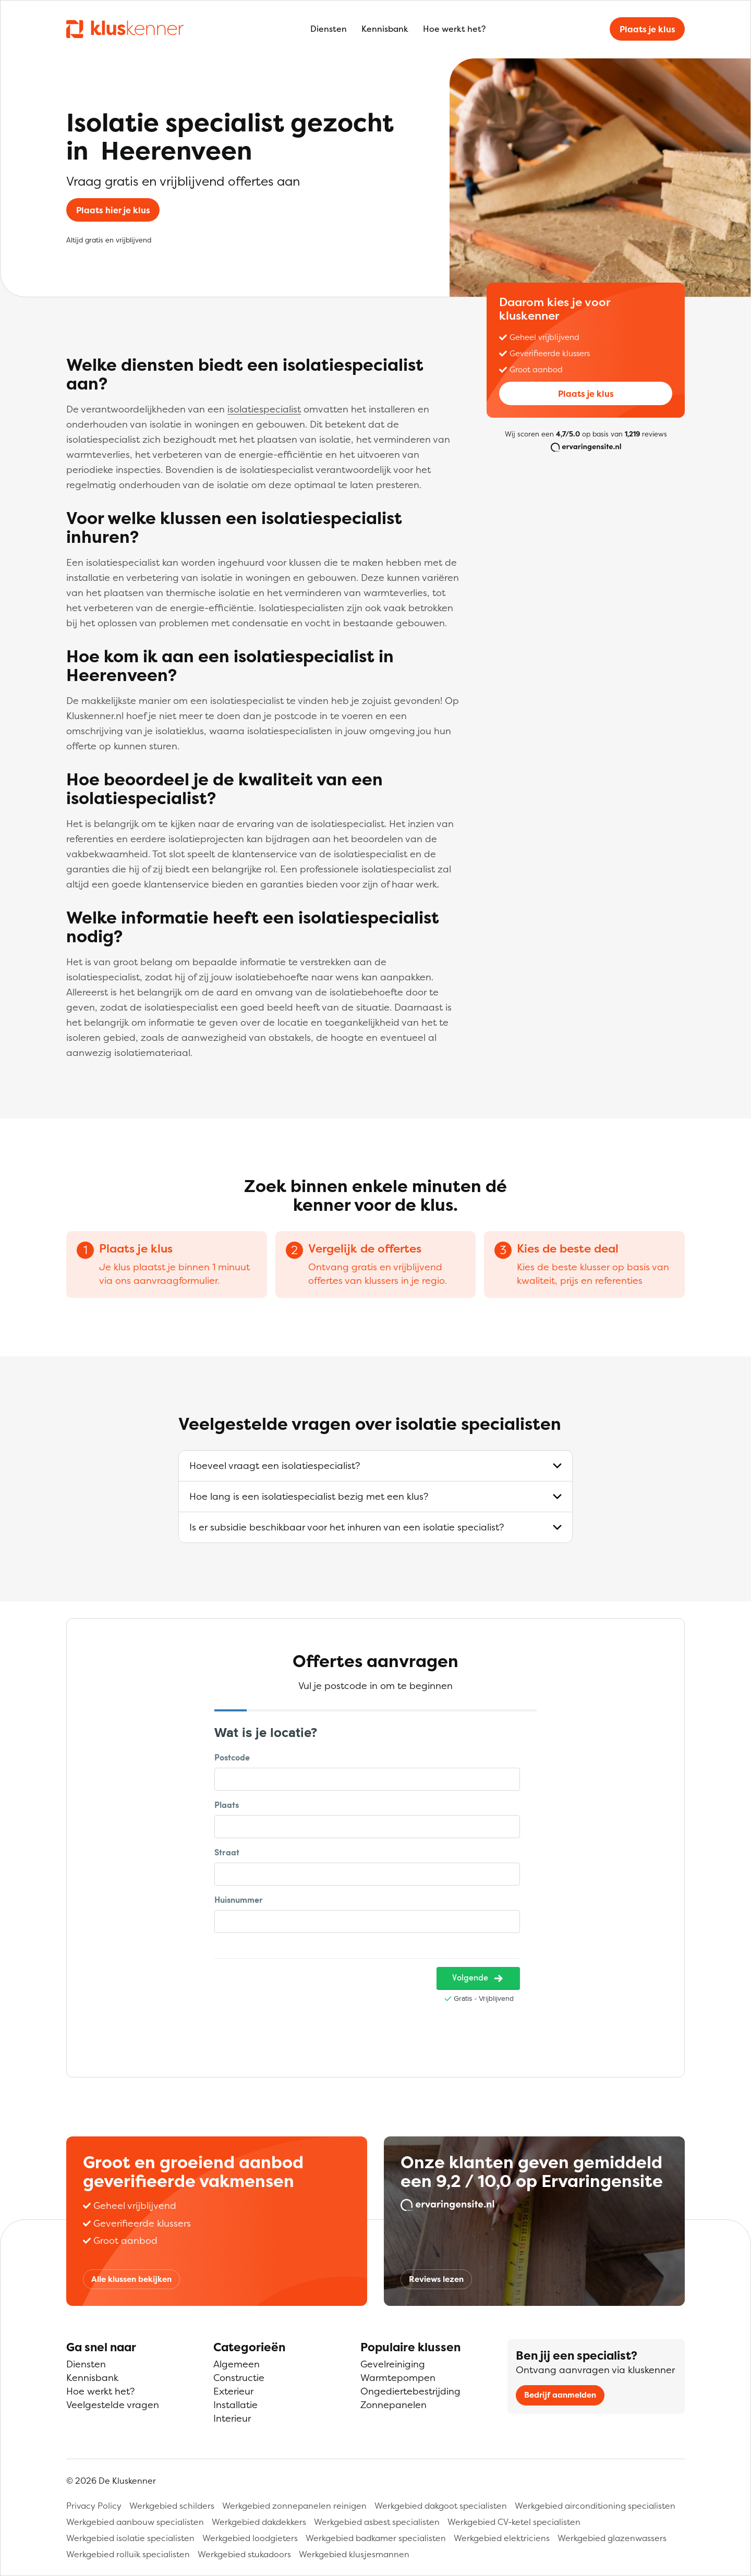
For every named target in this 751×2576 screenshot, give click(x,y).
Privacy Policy (94, 2505)
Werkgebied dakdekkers (259, 2522)
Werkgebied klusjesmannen (354, 2554)
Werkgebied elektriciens (502, 2538)
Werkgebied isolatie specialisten (130, 2538)
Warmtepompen (397, 2377)
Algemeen (236, 2364)
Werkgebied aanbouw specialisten (135, 2522)
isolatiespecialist (264, 409)
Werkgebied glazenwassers (612, 2538)
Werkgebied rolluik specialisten (128, 2554)
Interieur (232, 2418)
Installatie (235, 2404)
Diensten (328, 28)
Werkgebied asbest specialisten (377, 2522)
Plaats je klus (647, 29)
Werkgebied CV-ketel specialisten (513, 2522)
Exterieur (233, 2391)
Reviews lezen (436, 2279)
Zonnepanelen (393, 2404)
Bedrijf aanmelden (560, 2394)
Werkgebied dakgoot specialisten (440, 2505)
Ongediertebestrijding (410, 2391)
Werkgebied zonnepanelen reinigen (294, 2505)
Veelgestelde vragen (112, 2404)
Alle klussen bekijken (131, 2279)
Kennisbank (384, 28)
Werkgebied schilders (171, 2505)
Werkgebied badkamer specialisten (376, 2538)
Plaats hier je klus (113, 210)
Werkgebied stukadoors (244, 2554)
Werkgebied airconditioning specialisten (595, 2505)
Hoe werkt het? (454, 28)
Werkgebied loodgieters (250, 2538)
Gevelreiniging (392, 2364)
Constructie (238, 2377)
